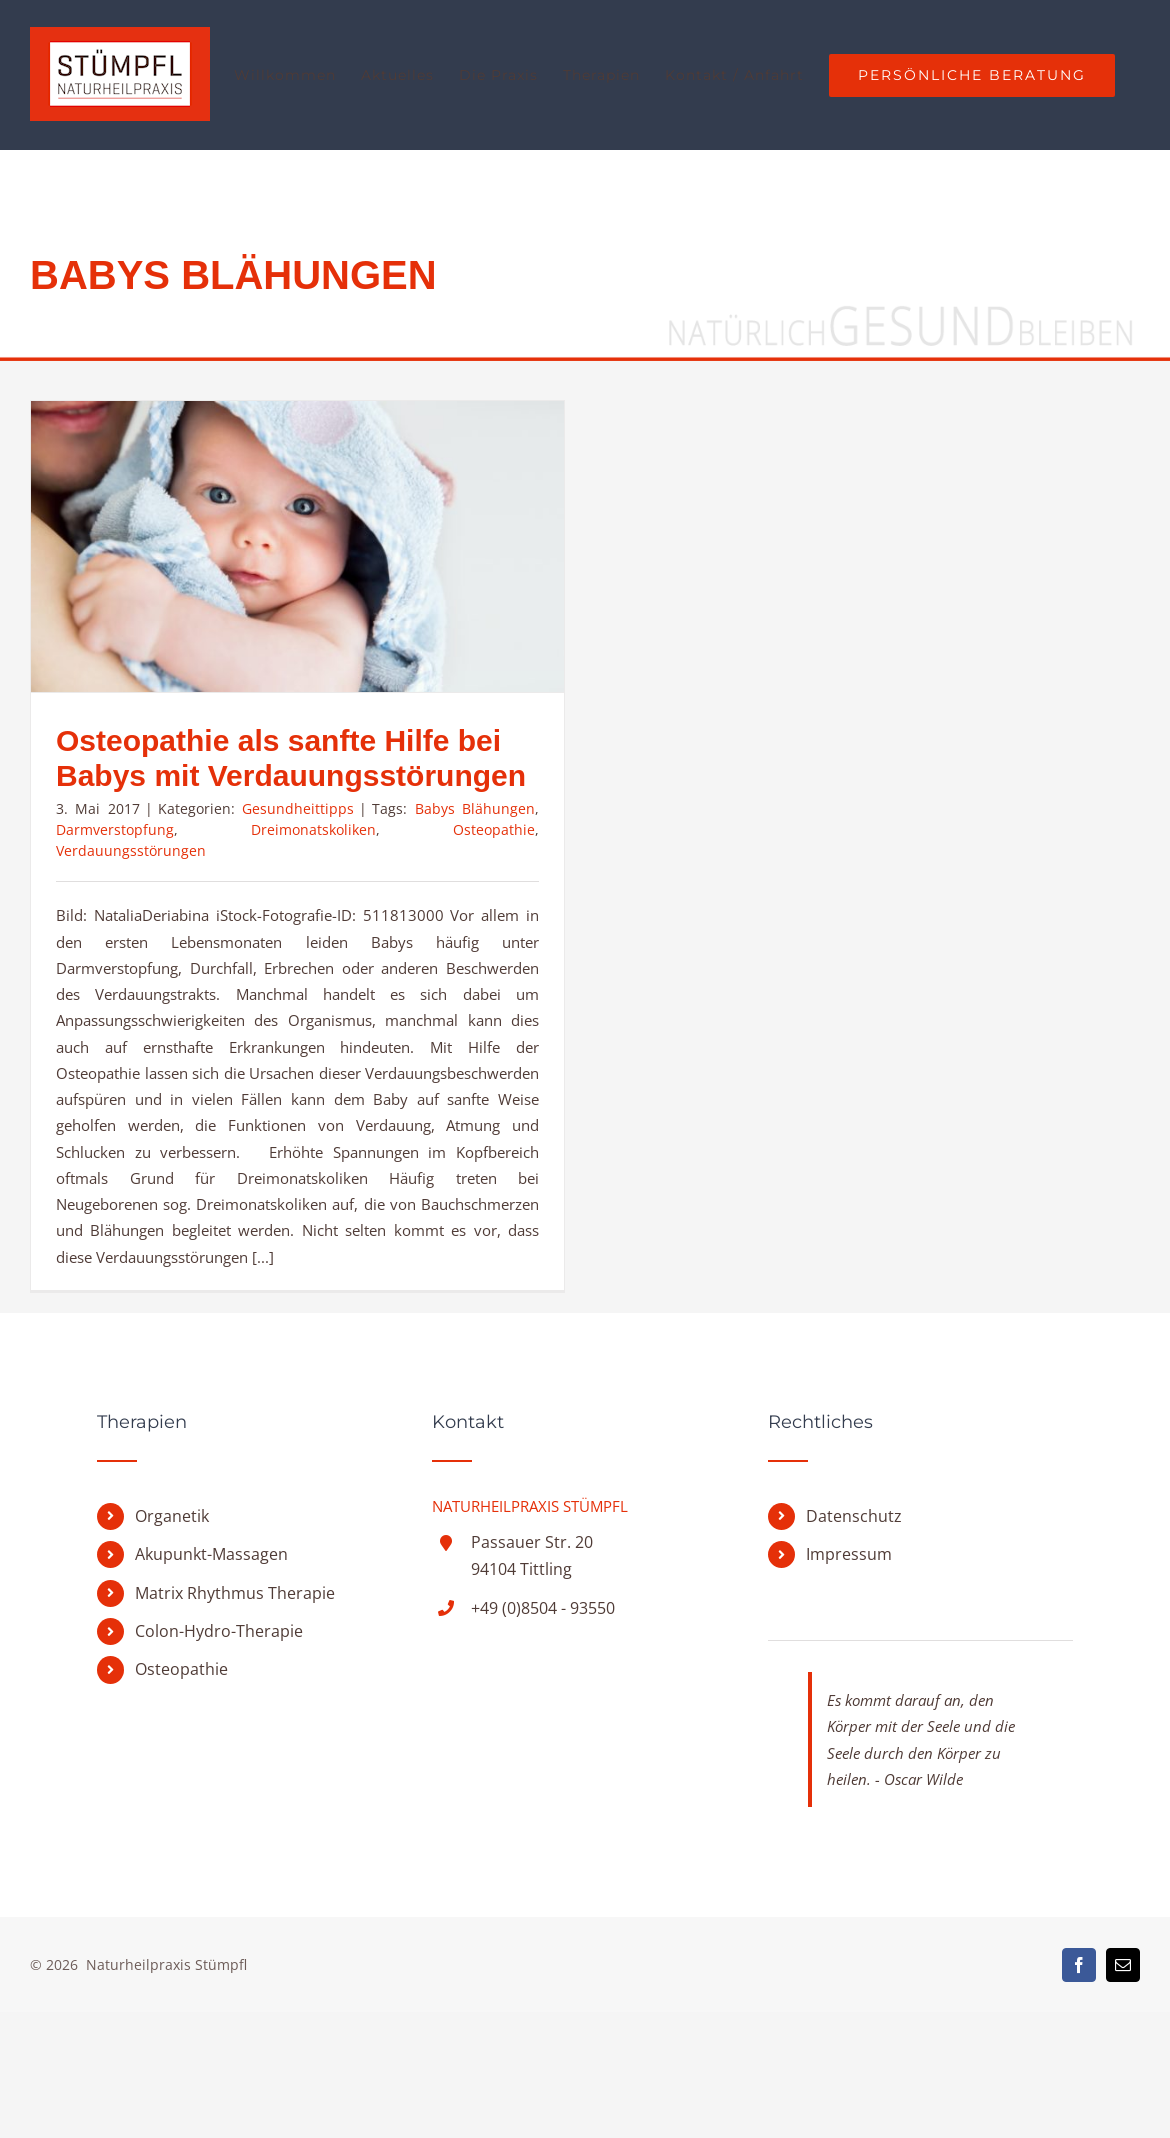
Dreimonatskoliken (313, 829)
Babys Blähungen (475, 808)
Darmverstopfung (115, 829)
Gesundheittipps (298, 808)
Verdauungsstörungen (131, 850)
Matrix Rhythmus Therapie (235, 1719)
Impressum (849, 1680)
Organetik (172, 1642)
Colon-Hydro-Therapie (219, 1757)
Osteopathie (494, 829)
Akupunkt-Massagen (211, 1680)
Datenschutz (854, 1642)
